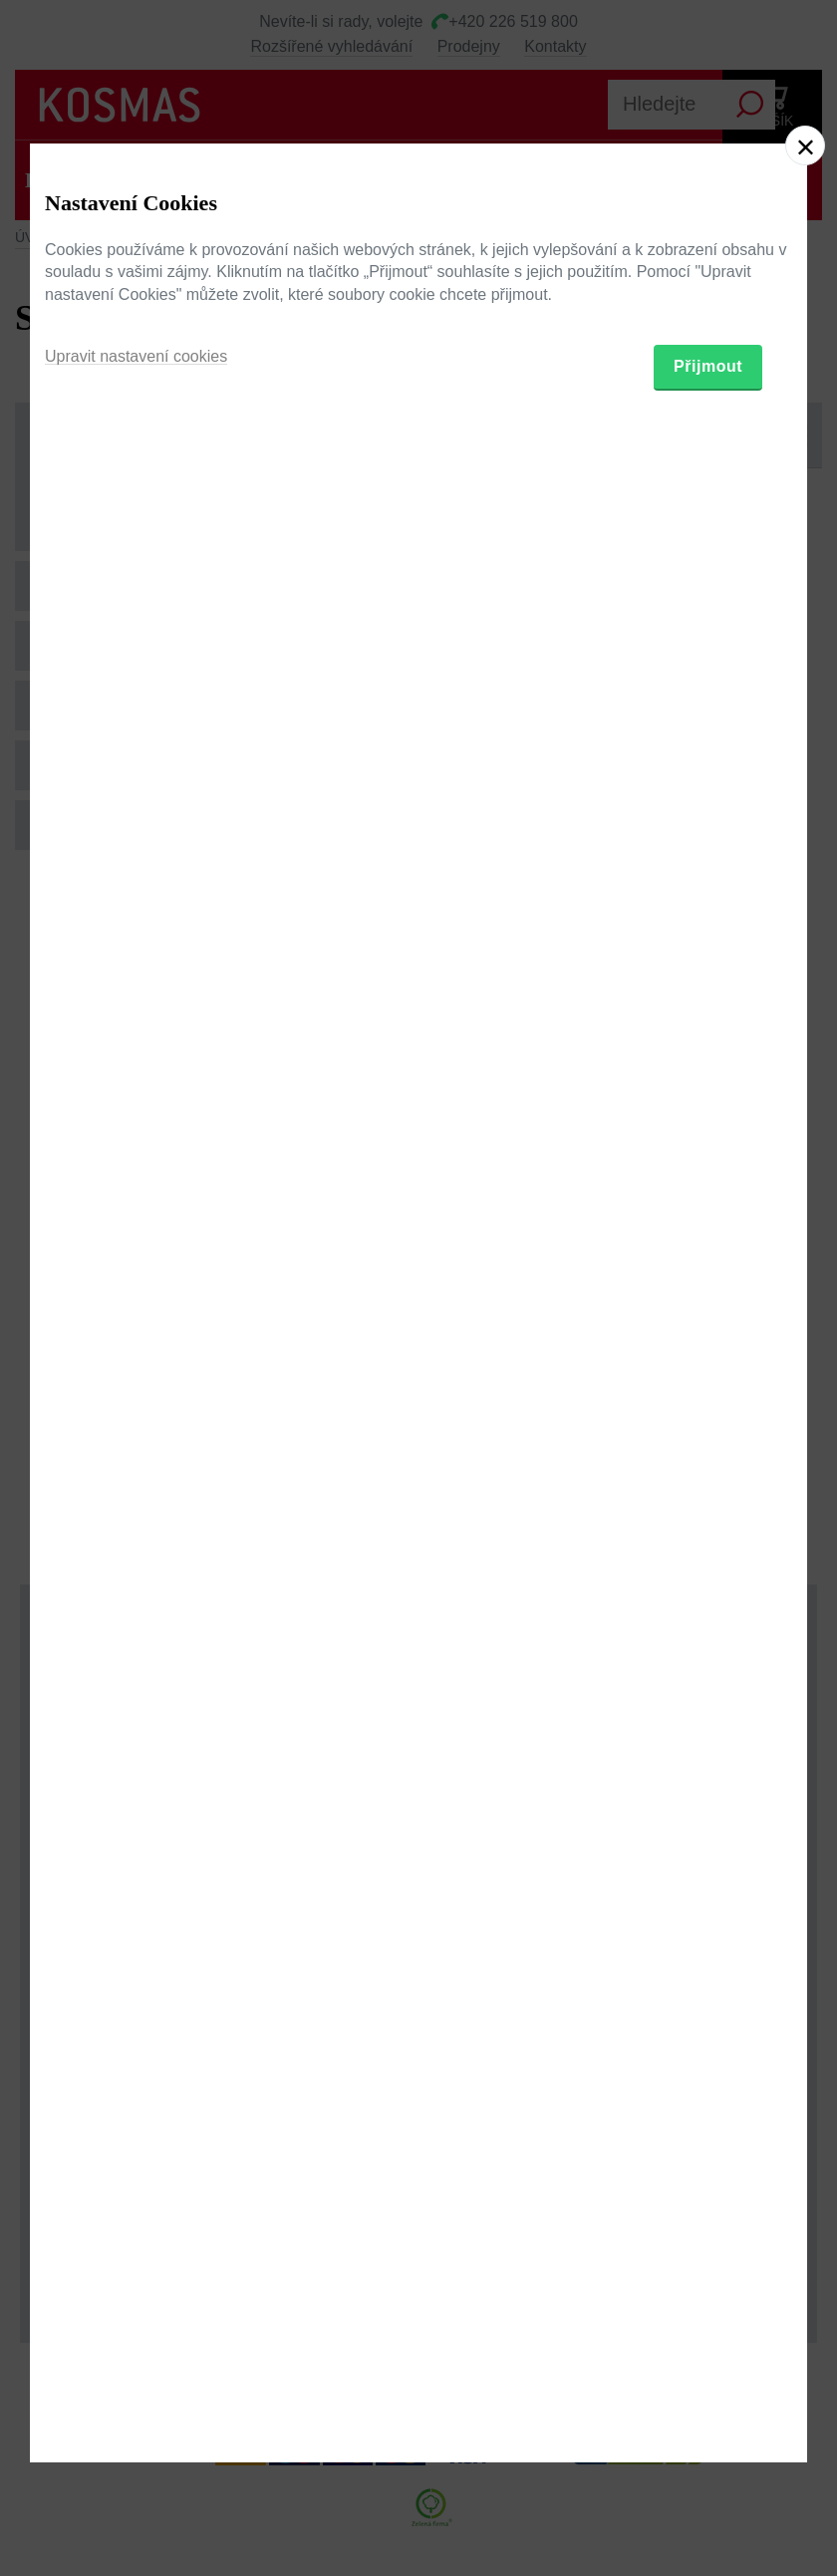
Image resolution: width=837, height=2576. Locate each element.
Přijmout (708, 1394)
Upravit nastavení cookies (136, 1384)
